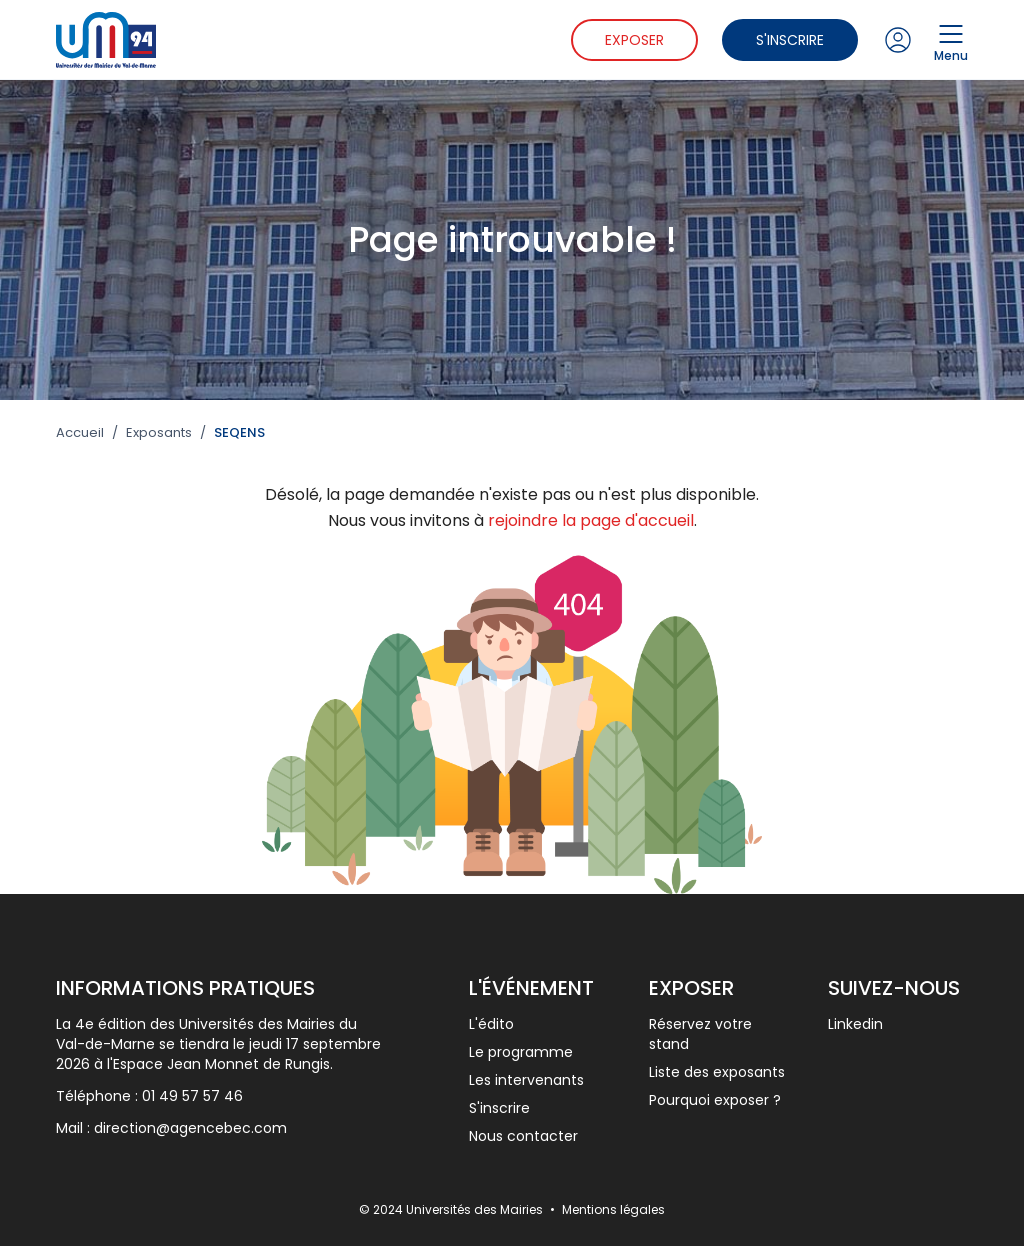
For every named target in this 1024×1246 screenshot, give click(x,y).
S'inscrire (790, 40)
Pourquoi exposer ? (715, 1100)
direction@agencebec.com (190, 1128)
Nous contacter (523, 1136)
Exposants (159, 433)
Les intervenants (526, 1080)
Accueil (80, 433)
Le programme (521, 1052)
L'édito (491, 1024)
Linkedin (855, 1024)
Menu (951, 40)
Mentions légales (613, 1209)
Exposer (634, 40)
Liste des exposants (717, 1072)
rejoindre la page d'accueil (591, 520)
